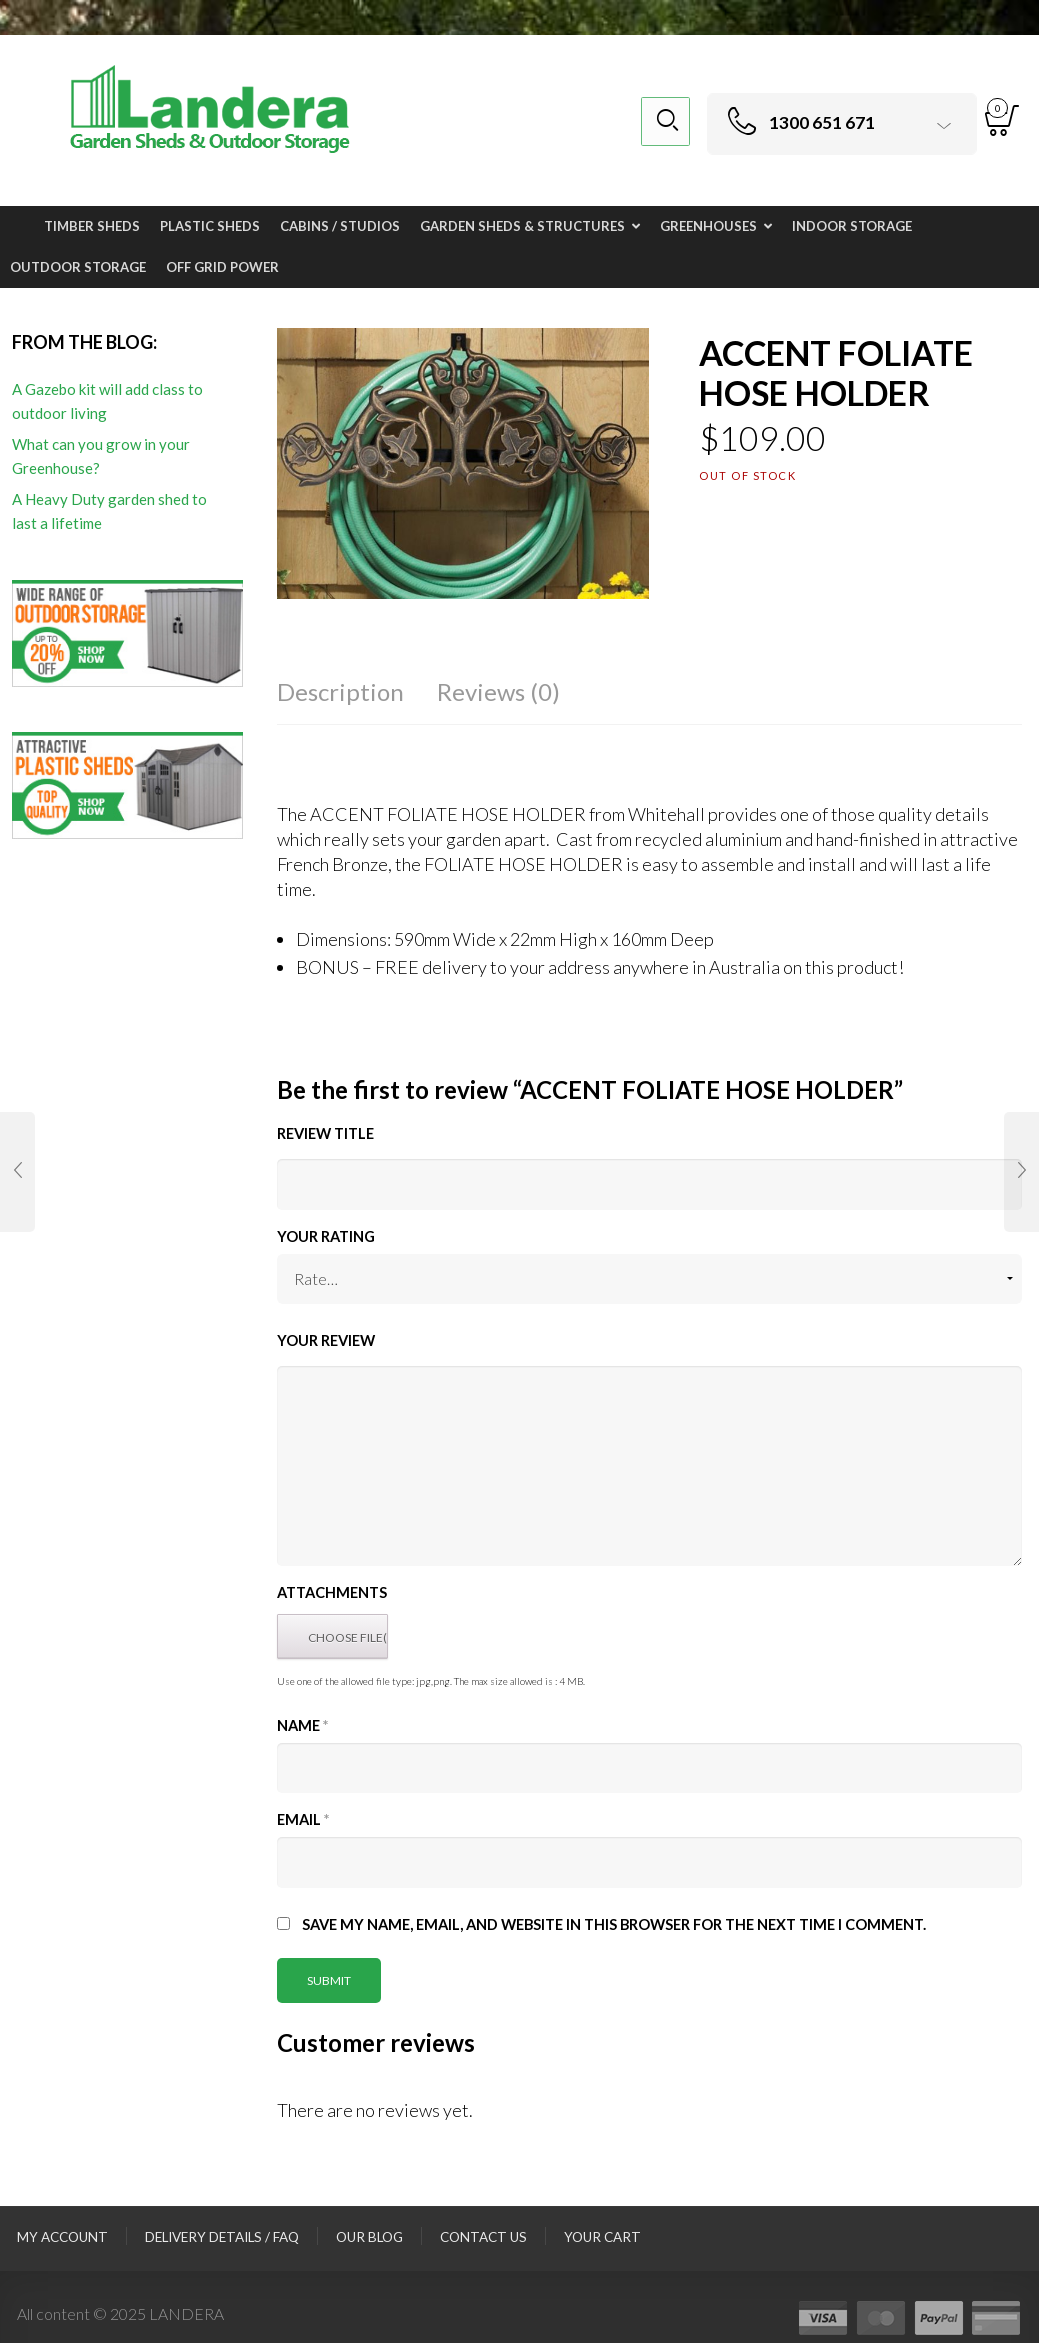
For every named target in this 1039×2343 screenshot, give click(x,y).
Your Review (326, 1340)
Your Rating (326, 1236)
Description (340, 691)
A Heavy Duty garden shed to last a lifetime (109, 511)
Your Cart (602, 2237)
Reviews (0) (498, 691)
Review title (325, 1133)
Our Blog (369, 2237)
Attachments (332, 1592)
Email (303, 1819)
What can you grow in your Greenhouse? (101, 456)
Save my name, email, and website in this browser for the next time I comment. (614, 1924)
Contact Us (483, 2237)
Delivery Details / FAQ (222, 2237)
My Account (62, 2237)
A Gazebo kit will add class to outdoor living (107, 401)
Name (302, 1725)
